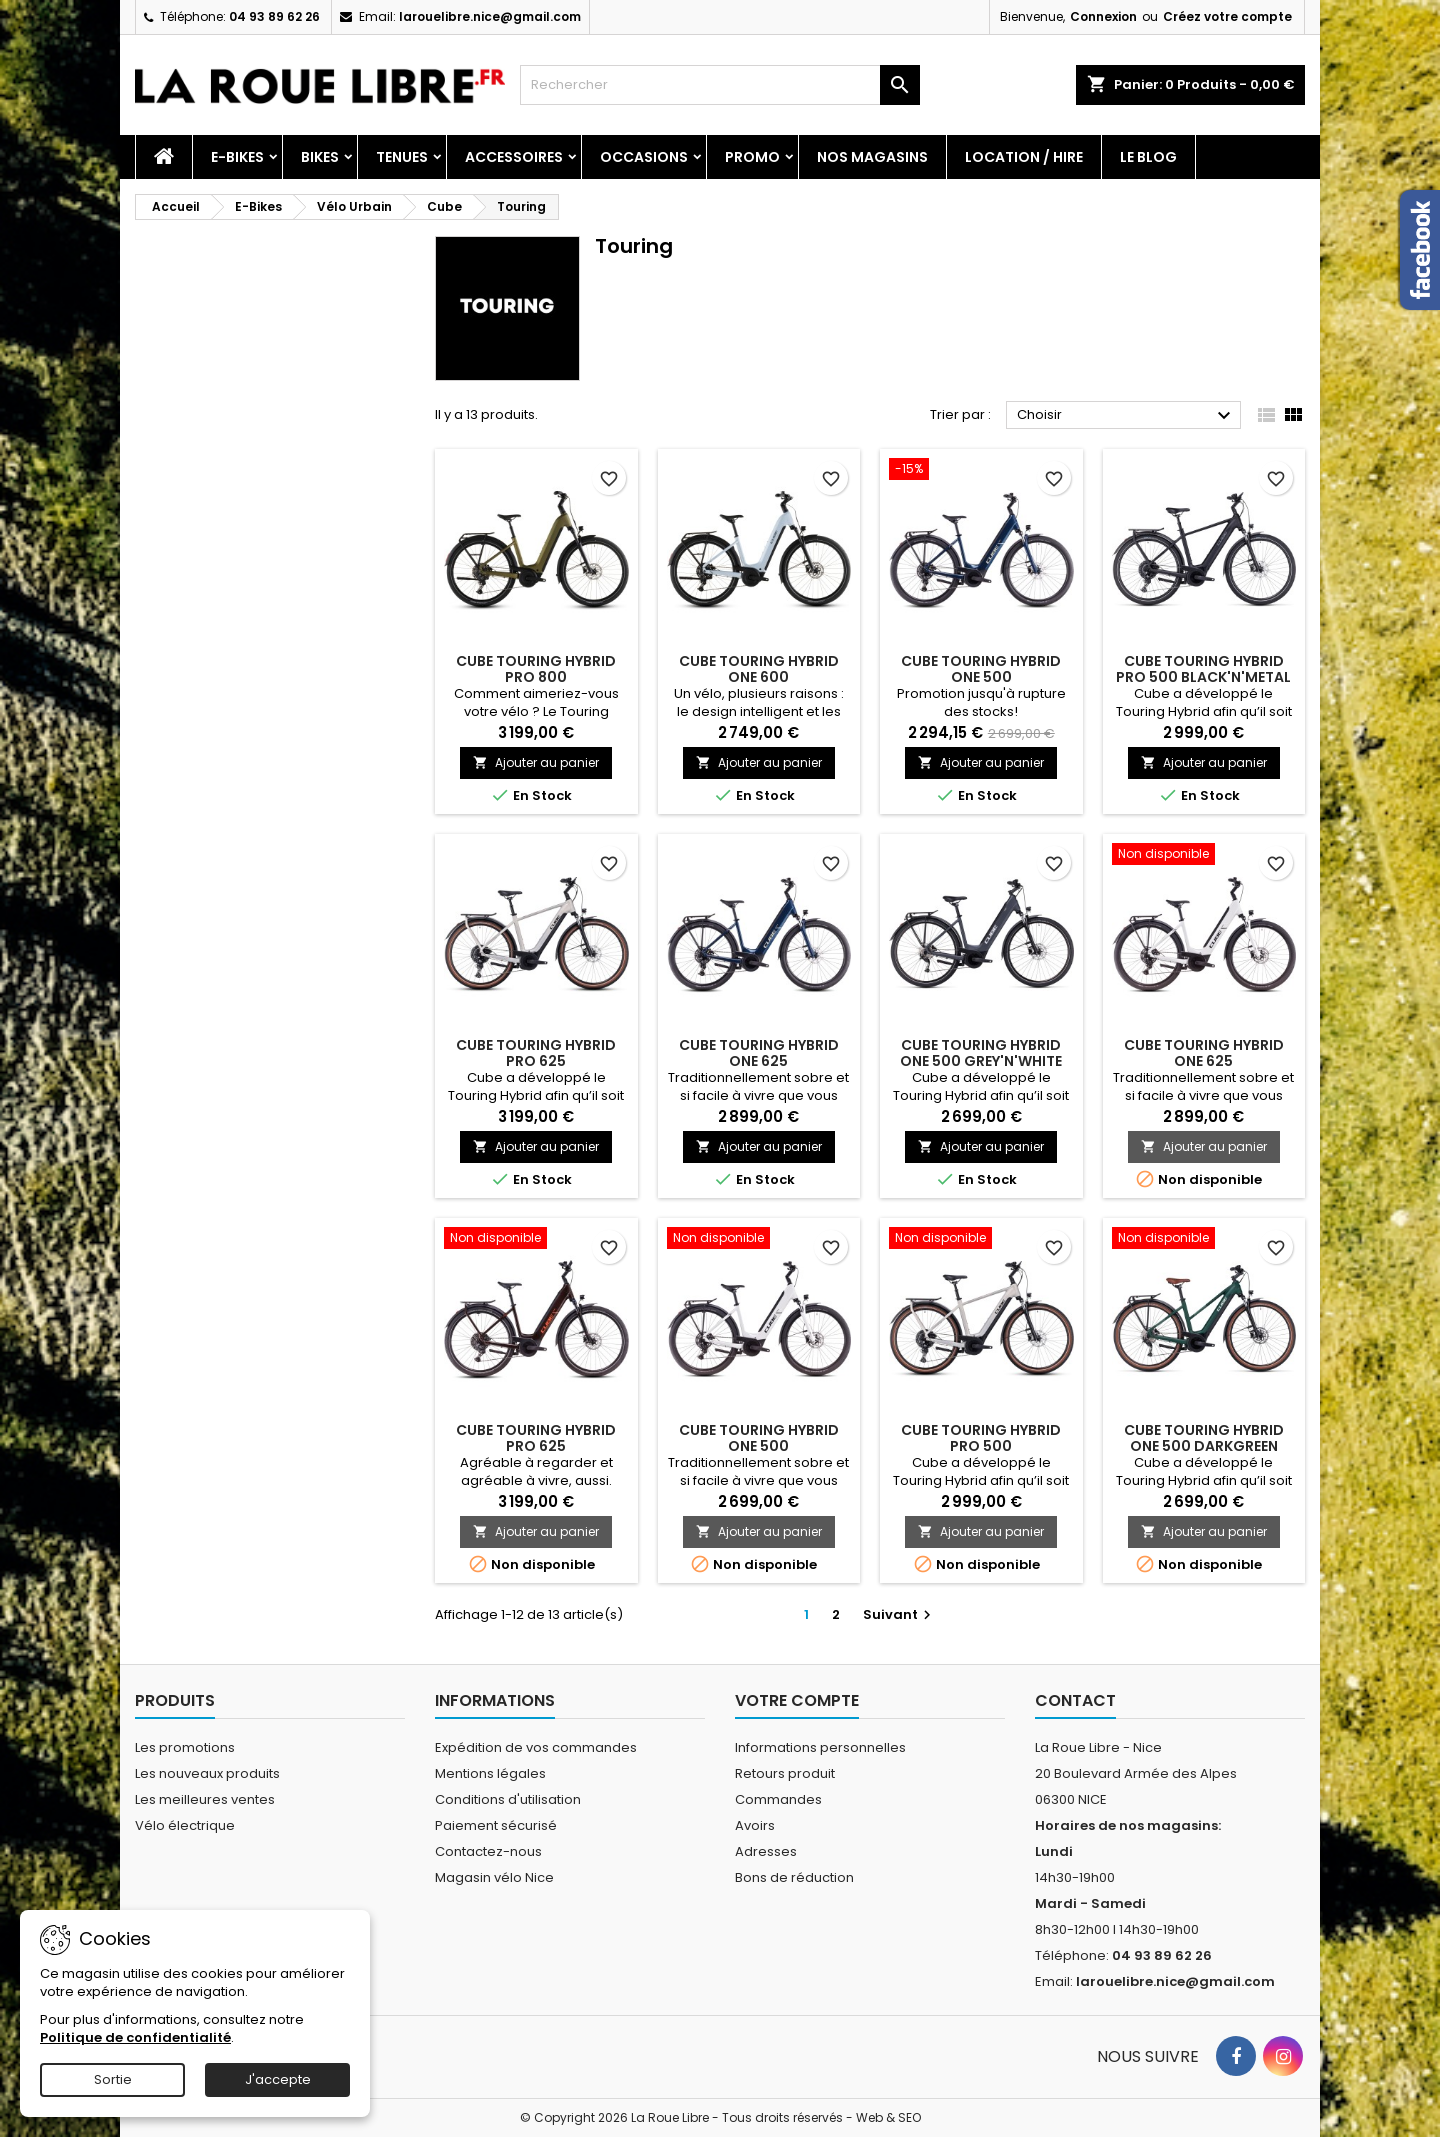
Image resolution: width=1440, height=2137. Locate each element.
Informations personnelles (820, 1747)
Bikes (320, 157)
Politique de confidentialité (135, 2037)
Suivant (899, 1614)
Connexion (1103, 16)
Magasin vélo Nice (494, 1877)
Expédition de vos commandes (536, 1747)
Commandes (778, 1799)
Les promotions (185, 1747)
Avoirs (755, 1825)
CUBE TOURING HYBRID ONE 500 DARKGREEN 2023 (1204, 1446)
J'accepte (278, 2079)
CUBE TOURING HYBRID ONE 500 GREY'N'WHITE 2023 (981, 1061)
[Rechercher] (720, 85)
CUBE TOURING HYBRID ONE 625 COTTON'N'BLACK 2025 (1203, 1061)
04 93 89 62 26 (274, 16)
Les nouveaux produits (207, 1773)
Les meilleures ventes (205, 1799)
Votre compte (797, 1700)
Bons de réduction (794, 1877)
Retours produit (785, 1773)
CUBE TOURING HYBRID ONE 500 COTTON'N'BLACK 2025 (758, 1446)
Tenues (402, 157)
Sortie (113, 2079)
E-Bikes (237, 157)
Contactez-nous (488, 1851)
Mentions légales (490, 1773)
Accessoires (514, 157)
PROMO (752, 157)
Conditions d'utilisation (508, 1799)
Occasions (644, 157)
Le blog (1148, 157)
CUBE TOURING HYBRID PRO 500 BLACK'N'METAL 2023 (1203, 677)
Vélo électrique (185, 1825)
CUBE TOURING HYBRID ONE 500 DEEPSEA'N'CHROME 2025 (981, 677)
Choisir (1126, 416)
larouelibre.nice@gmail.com (490, 16)
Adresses (766, 1851)
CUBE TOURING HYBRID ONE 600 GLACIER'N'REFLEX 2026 (759, 677)
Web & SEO (888, 2117)
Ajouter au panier (536, 762)
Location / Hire (1024, 157)
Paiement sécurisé (496, 1825)
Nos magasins (872, 157)
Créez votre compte (1227, 16)
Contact (1075, 1700)
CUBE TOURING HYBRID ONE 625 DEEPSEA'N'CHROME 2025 (759, 1061)
